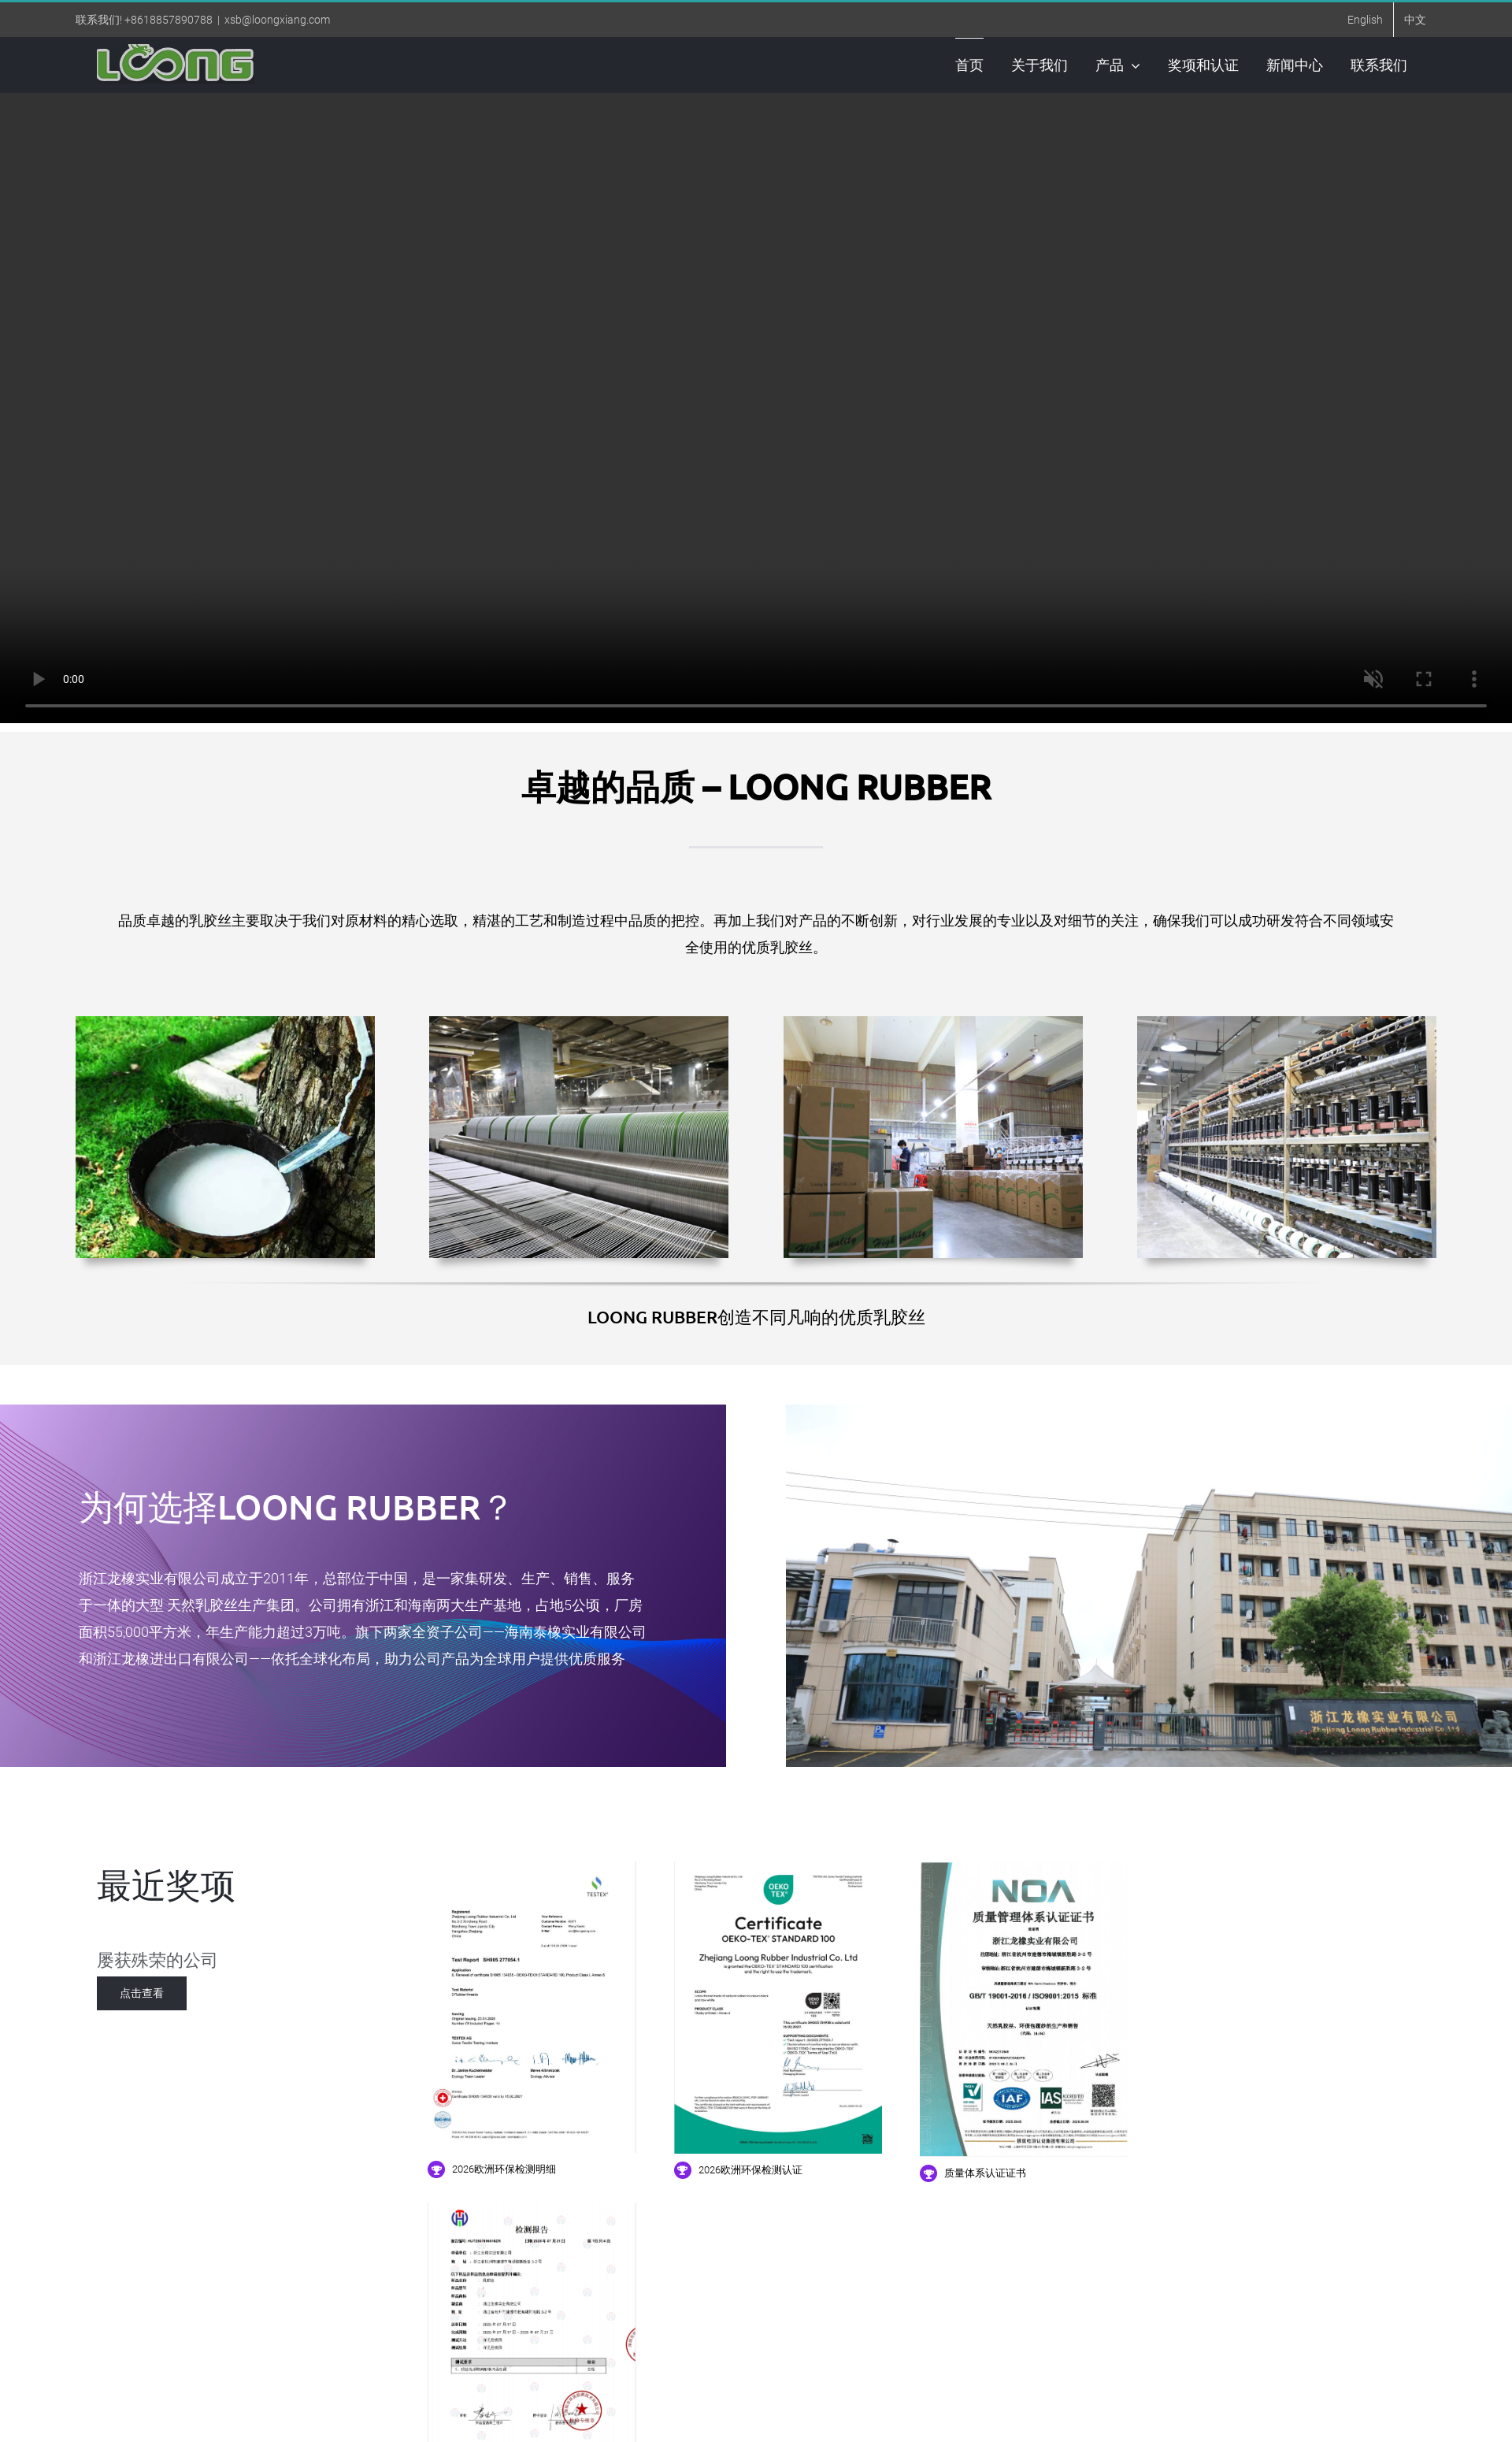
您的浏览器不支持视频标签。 (756, 408)
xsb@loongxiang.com (277, 19)
